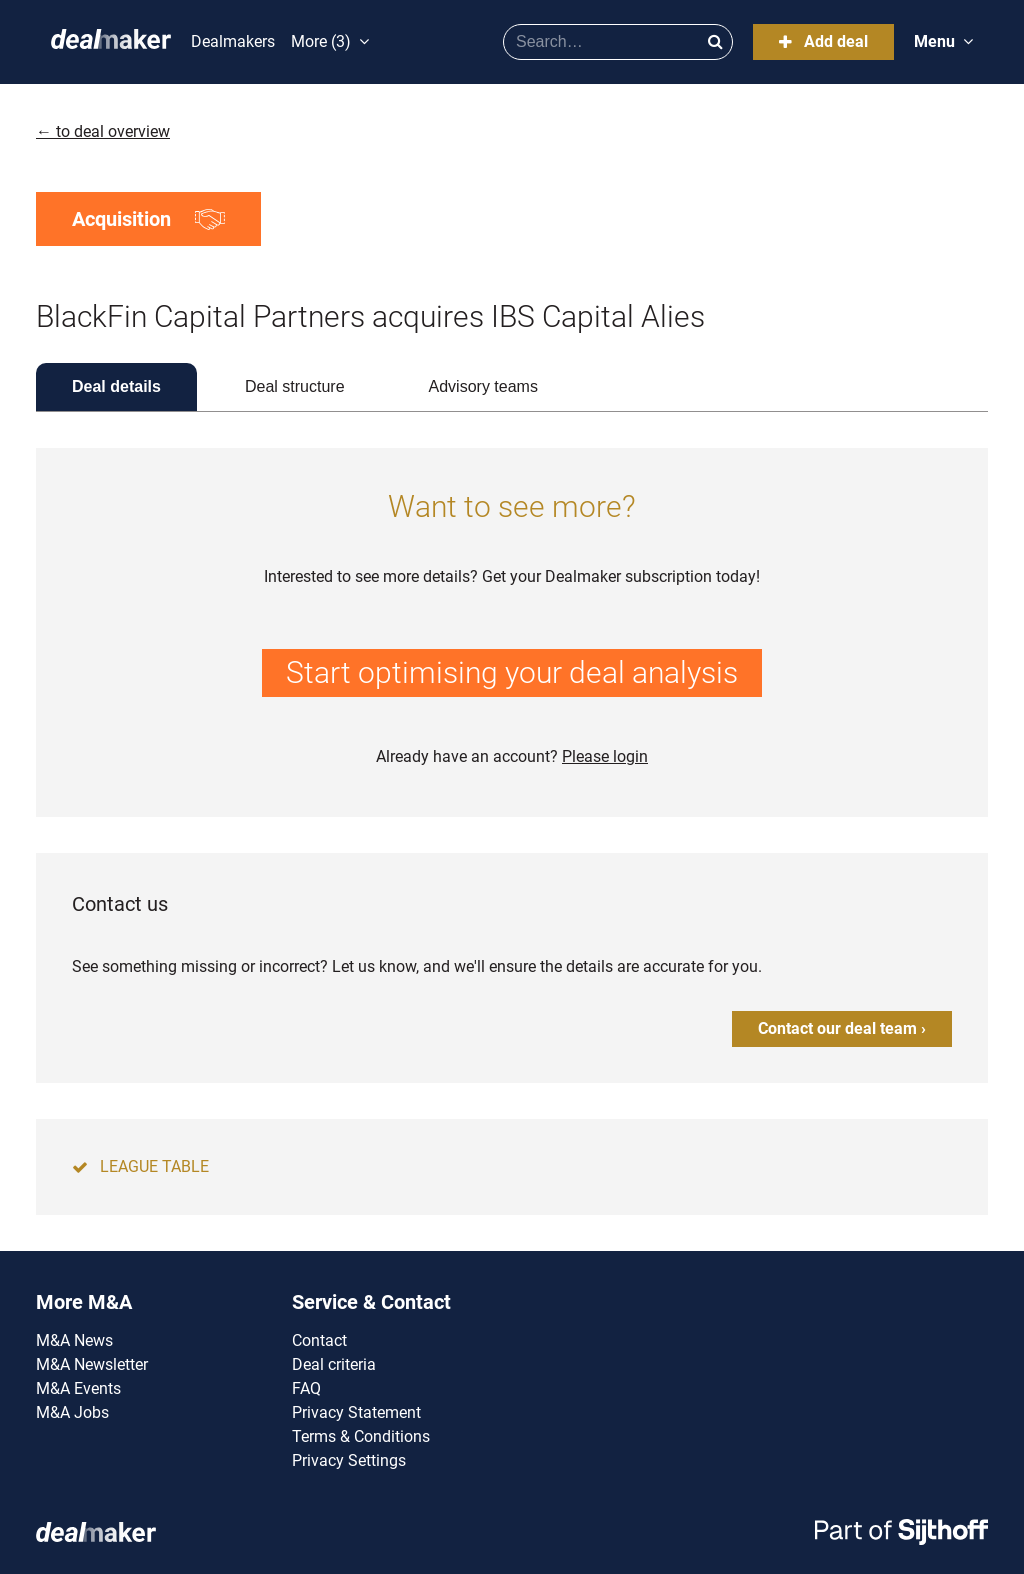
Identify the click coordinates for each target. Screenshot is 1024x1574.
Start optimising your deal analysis (512, 672)
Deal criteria (334, 1364)
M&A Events (78, 1388)
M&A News (74, 1340)
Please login (605, 756)
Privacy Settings (349, 1460)
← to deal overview (103, 131)
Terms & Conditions (361, 1436)
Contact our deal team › (842, 1028)
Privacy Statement (356, 1412)
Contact (319, 1340)
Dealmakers (233, 41)
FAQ (306, 1388)
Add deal (823, 41)
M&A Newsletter (92, 1364)
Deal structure (295, 386)
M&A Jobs (72, 1412)
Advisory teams (483, 386)
